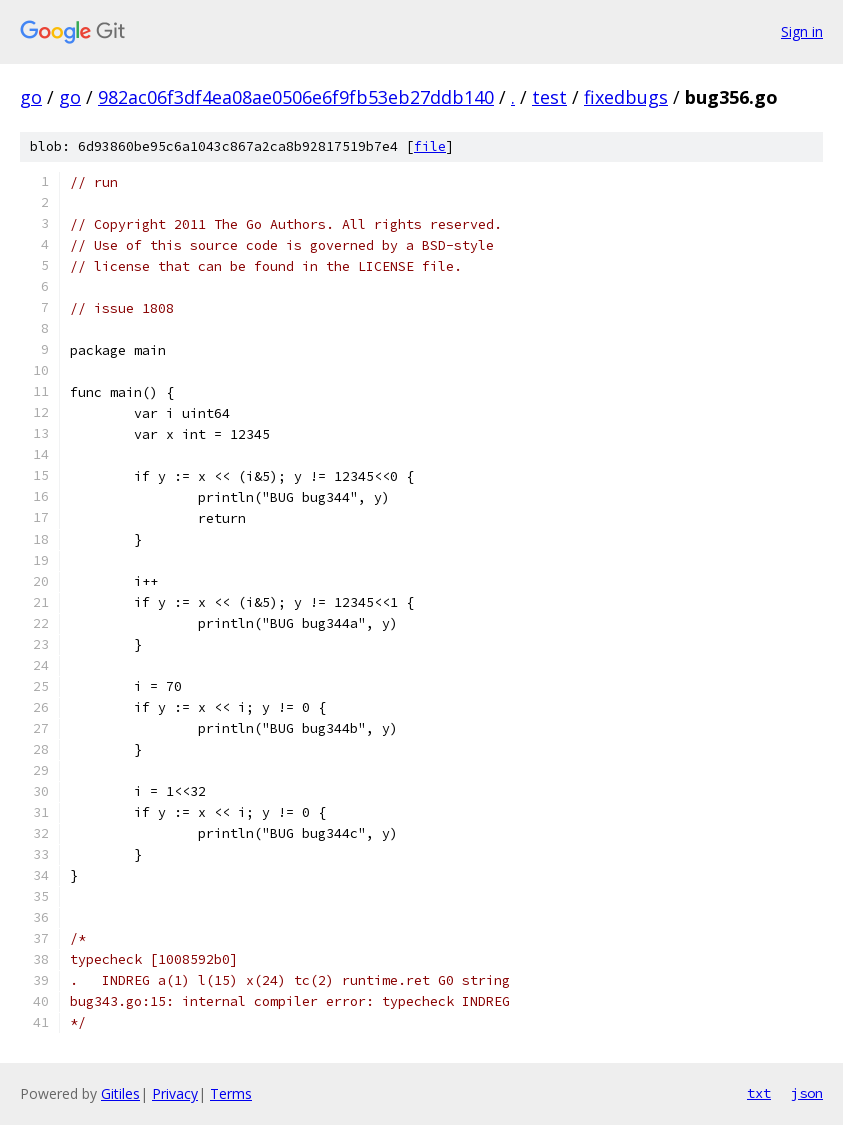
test (549, 97)
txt (759, 1093)
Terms (231, 1093)
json (807, 1093)
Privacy (175, 1093)
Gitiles (120, 1093)
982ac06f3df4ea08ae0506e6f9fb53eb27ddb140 (296, 97)
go (31, 97)
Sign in (802, 31)
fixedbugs (626, 97)
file (430, 146)
